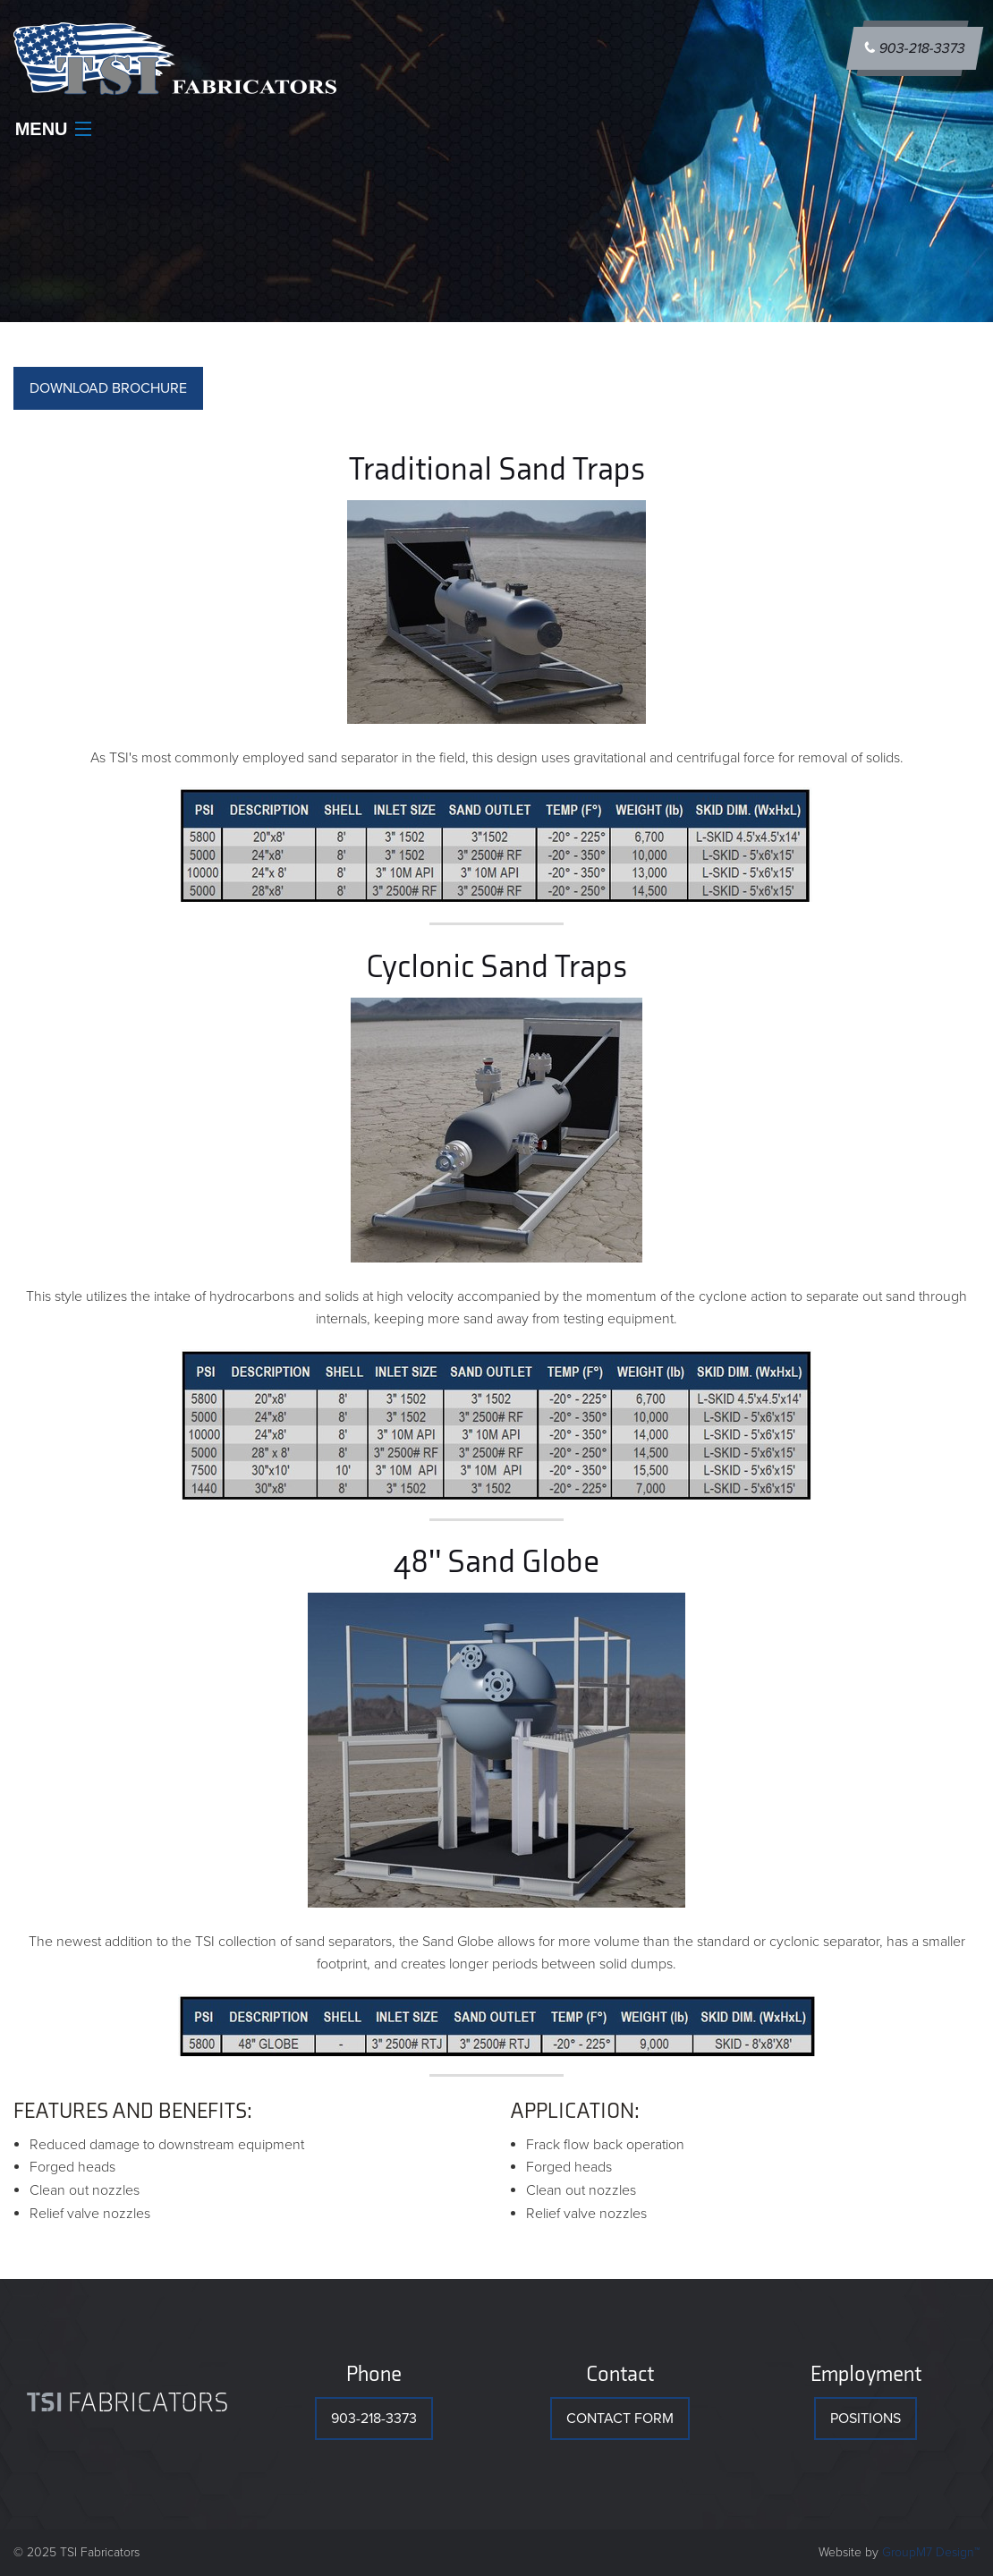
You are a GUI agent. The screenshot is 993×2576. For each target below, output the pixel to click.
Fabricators (128, 2403)
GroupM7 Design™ (931, 2552)
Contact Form (620, 2418)
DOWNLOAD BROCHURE (108, 388)
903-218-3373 (915, 48)
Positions (865, 2418)
